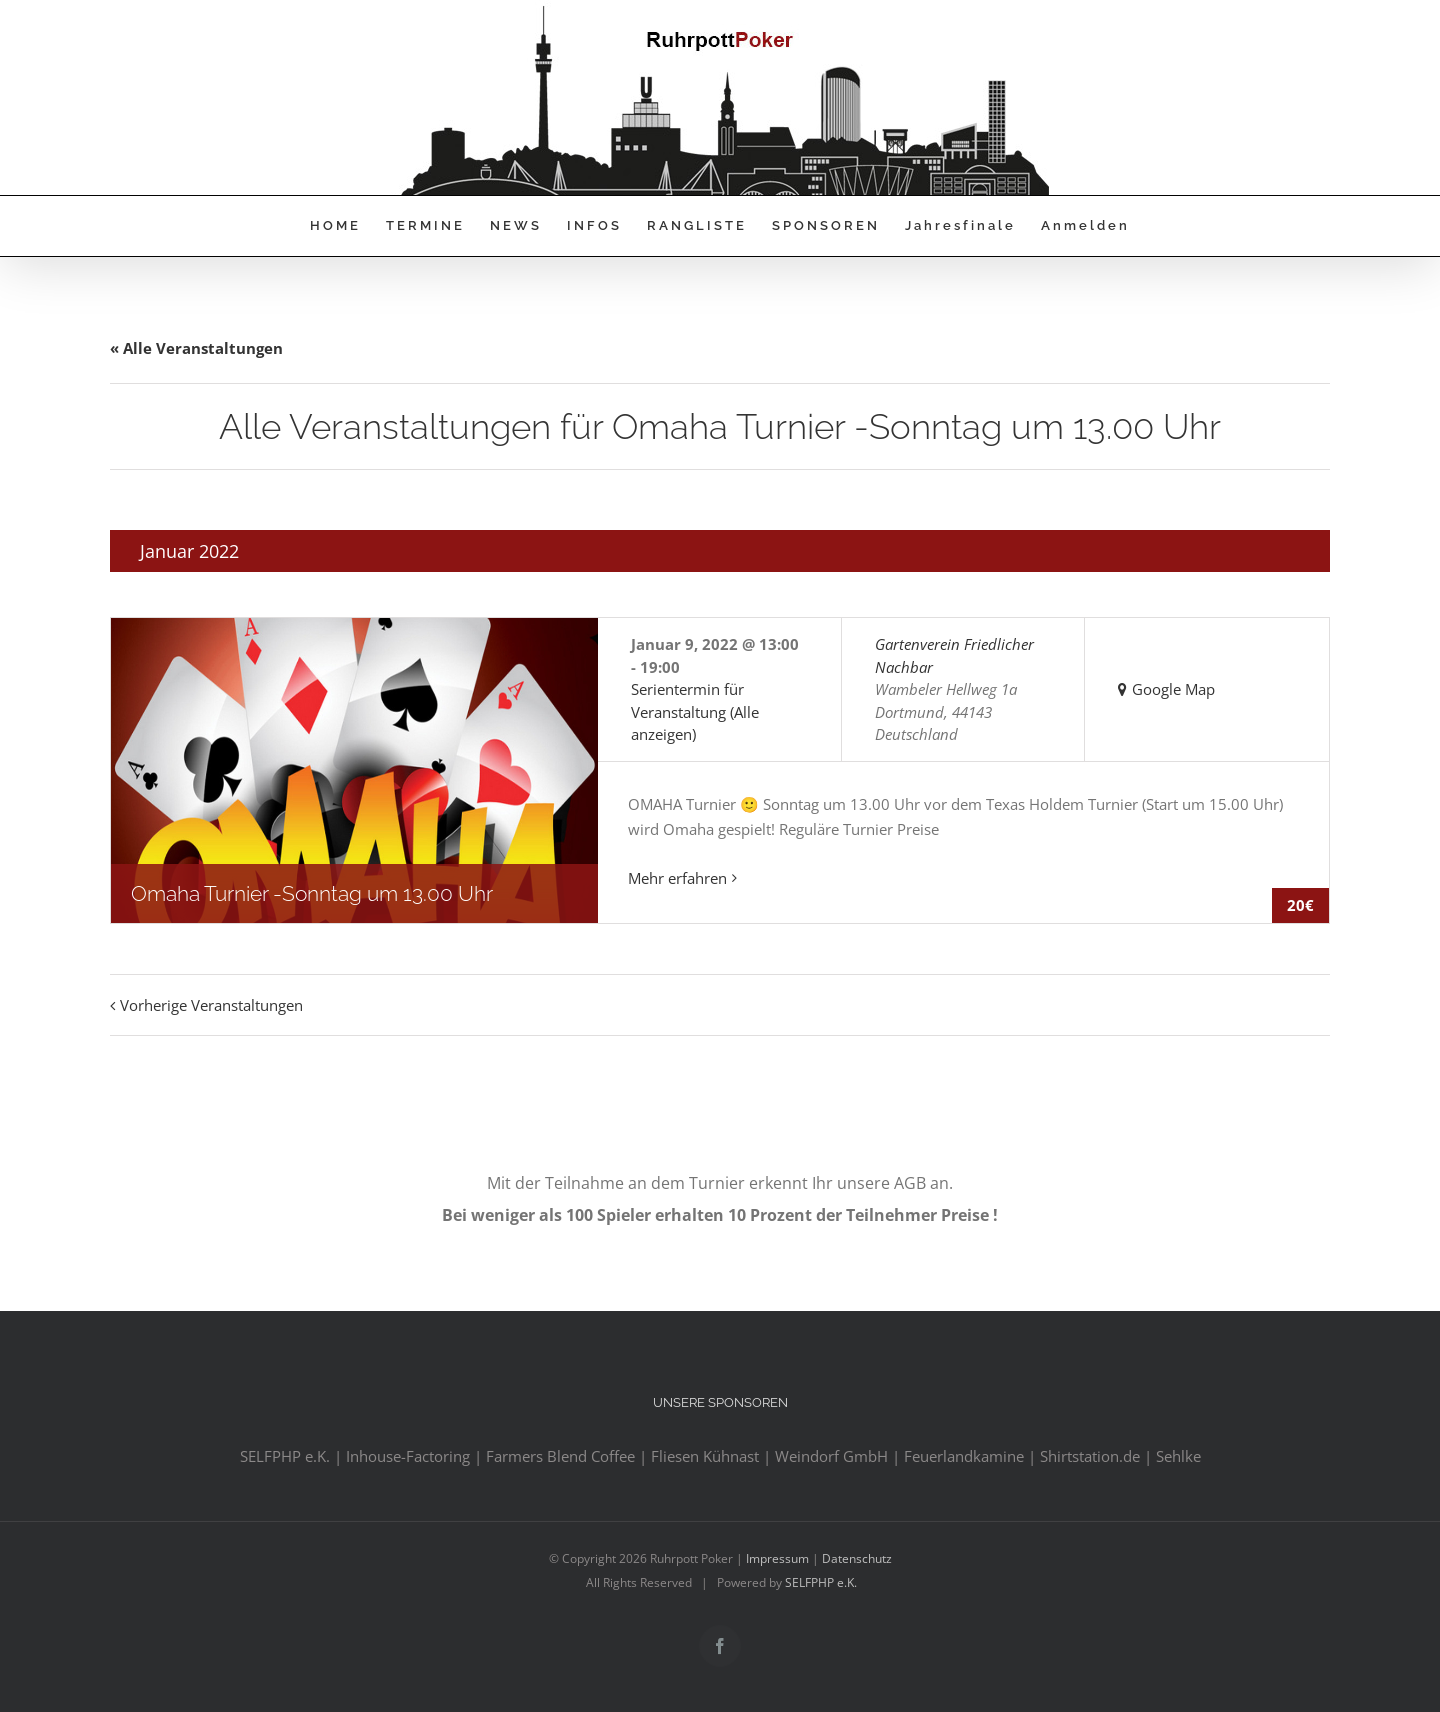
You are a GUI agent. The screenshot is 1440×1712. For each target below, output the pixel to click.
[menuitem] (348, 226)
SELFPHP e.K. (821, 1582)
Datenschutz (857, 1558)
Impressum (777, 1558)
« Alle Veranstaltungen (196, 348)
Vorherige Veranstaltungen (211, 1005)
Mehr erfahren (677, 878)
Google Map (1173, 689)
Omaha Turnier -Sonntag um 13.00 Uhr (312, 893)
